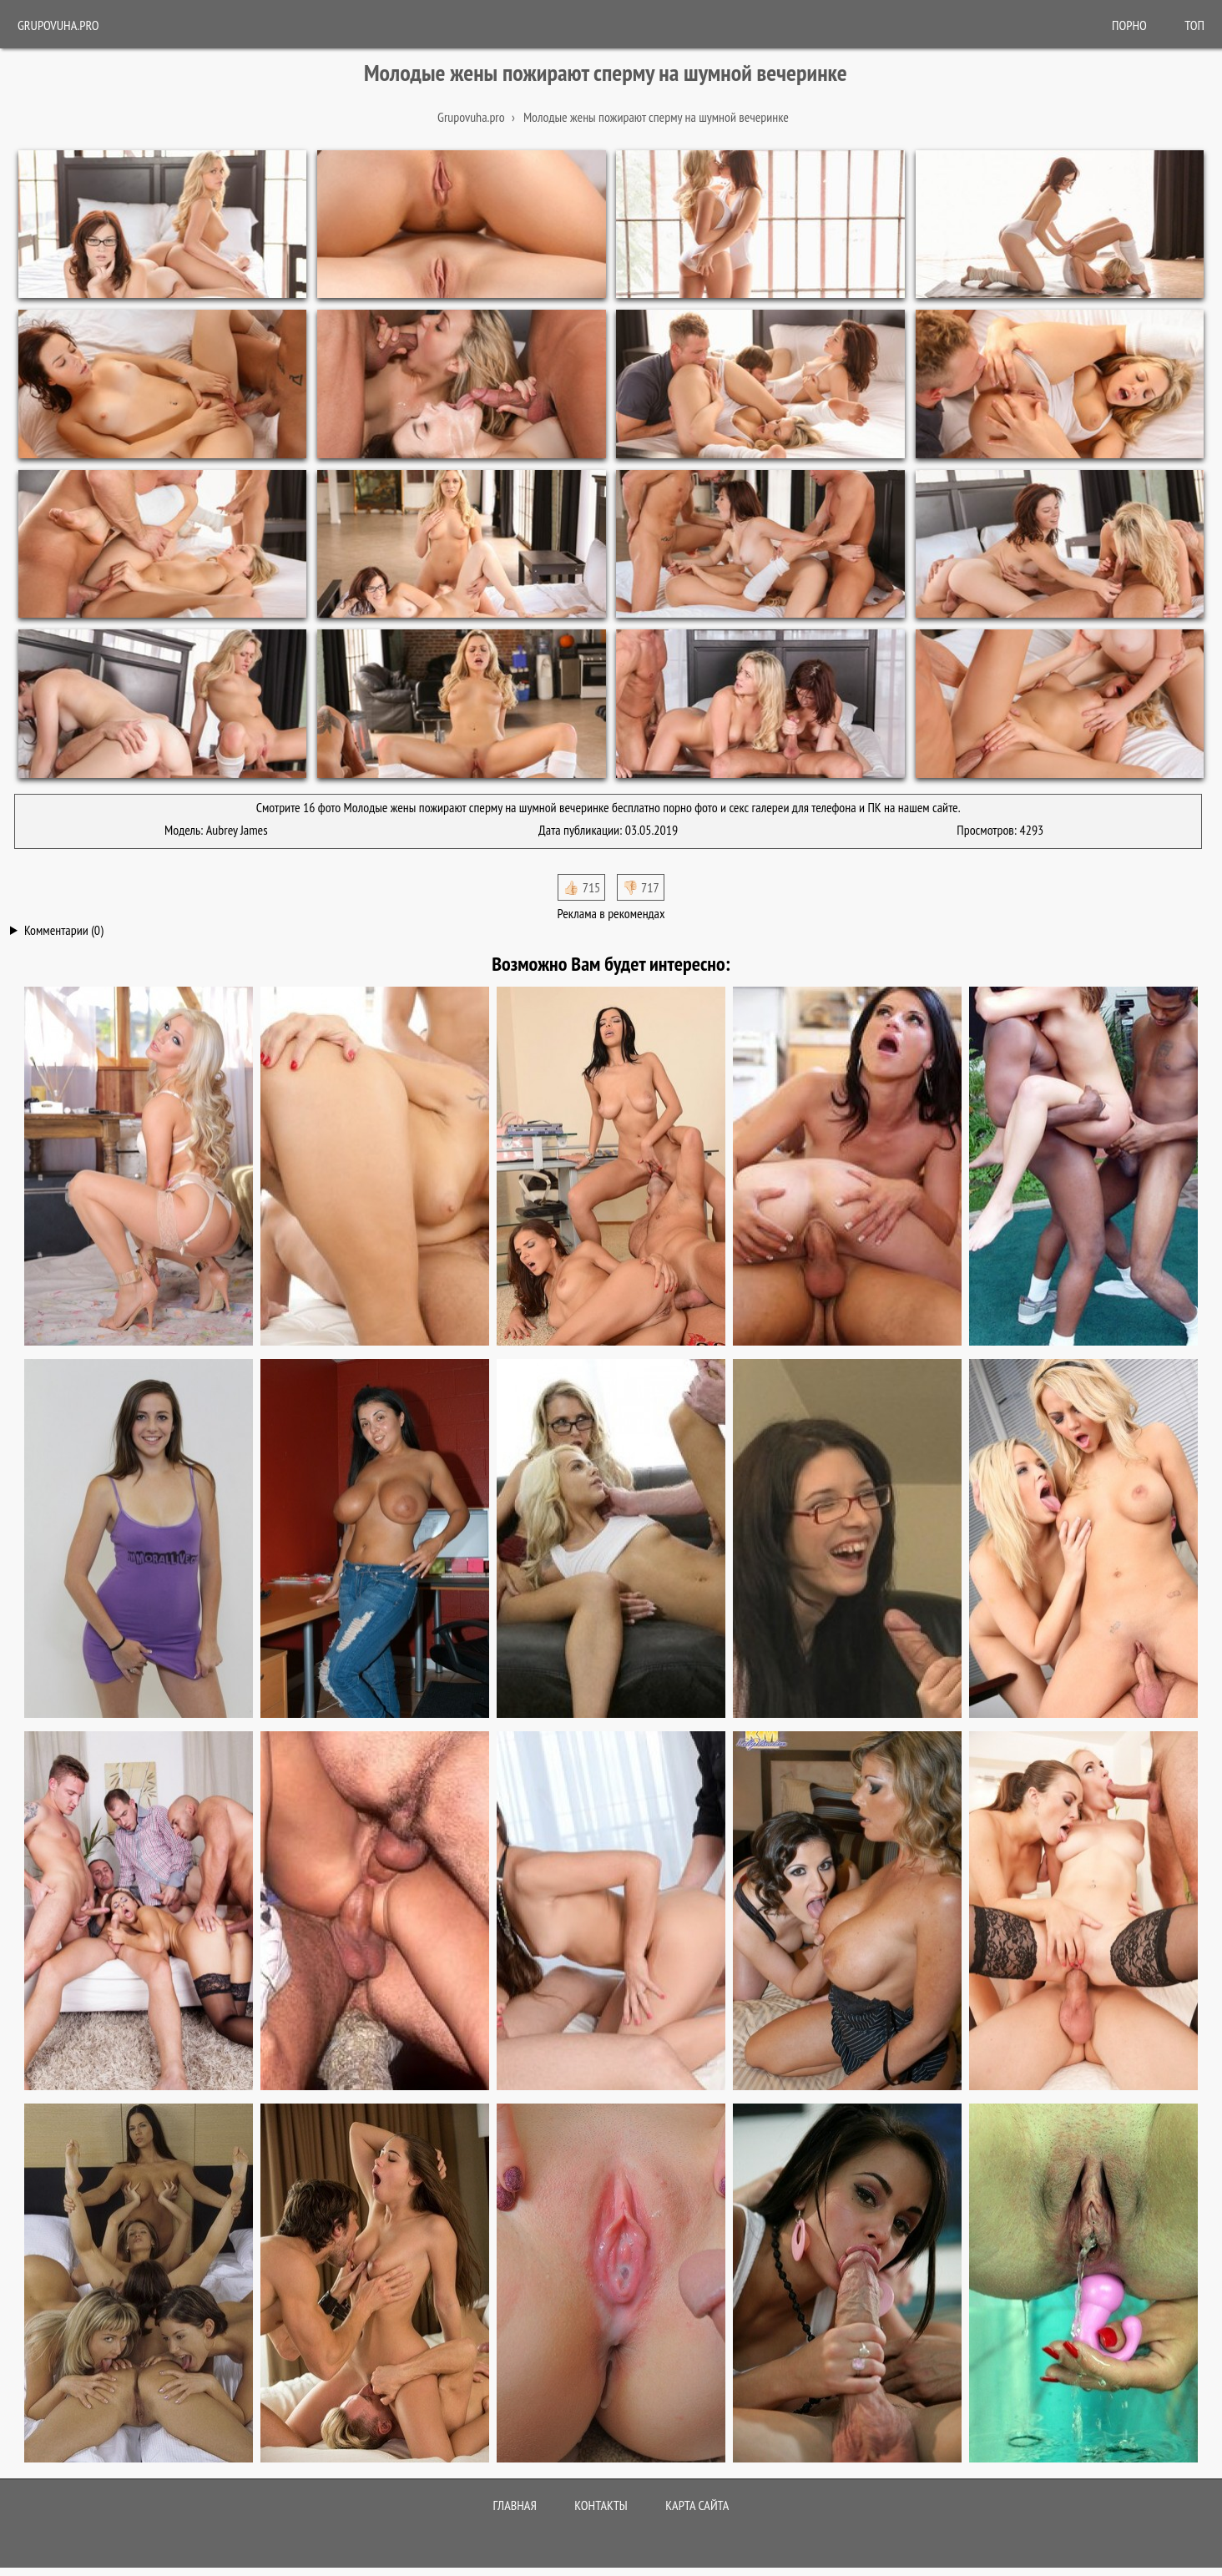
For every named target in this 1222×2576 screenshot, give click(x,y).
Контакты (601, 2505)
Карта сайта (697, 2505)
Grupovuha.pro (58, 25)
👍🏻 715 (581, 887)
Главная (515, 2505)
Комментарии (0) (64, 930)
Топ (1194, 25)
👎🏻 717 (640, 887)
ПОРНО (1129, 25)
